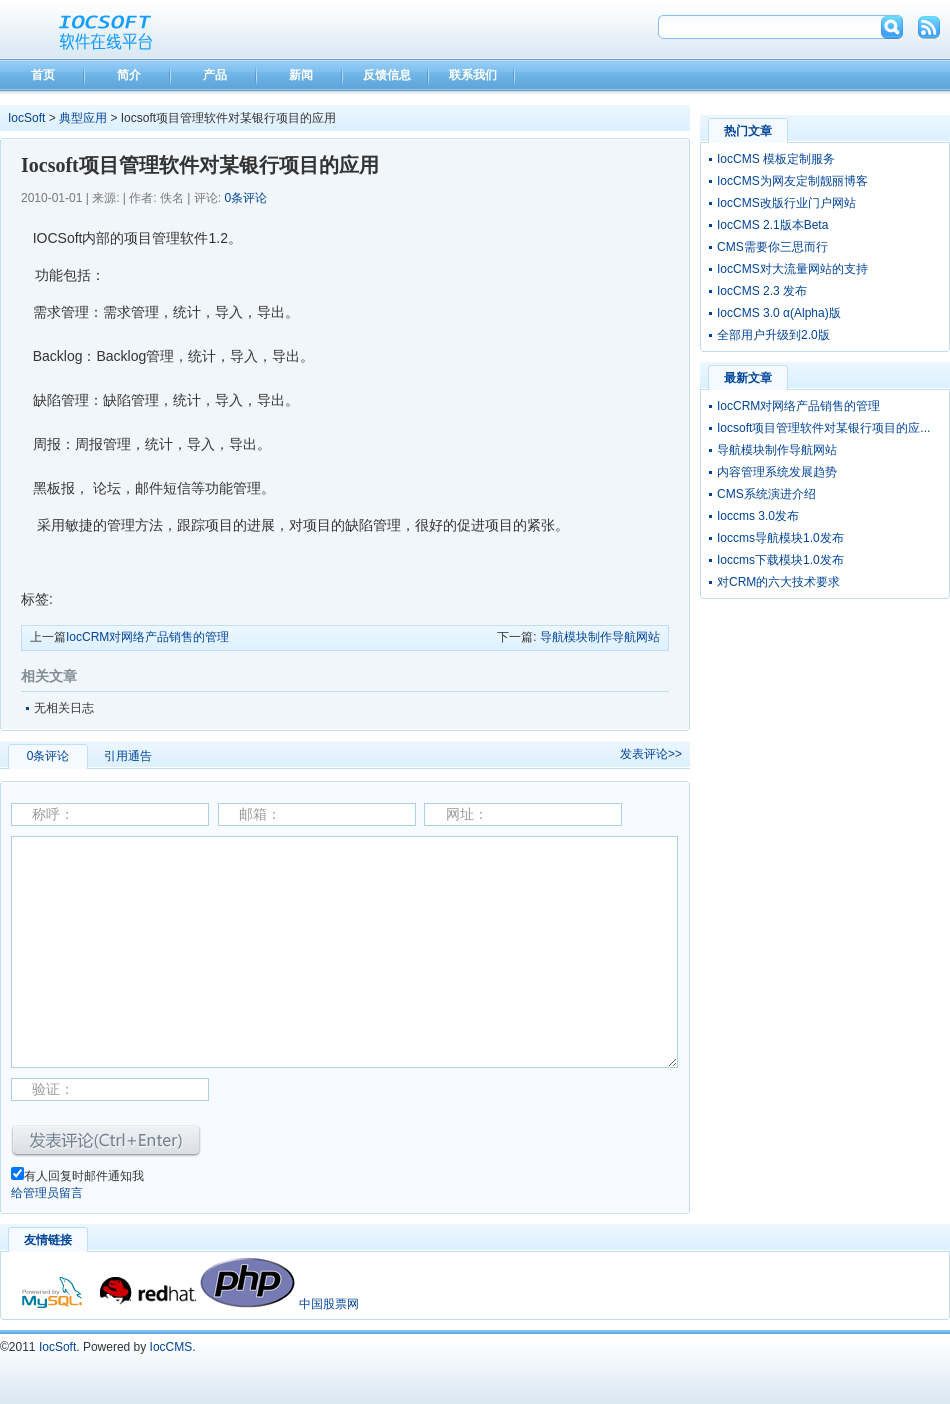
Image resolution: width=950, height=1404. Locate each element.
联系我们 (473, 75)
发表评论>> (651, 754)
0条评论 (245, 198)
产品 (215, 75)
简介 (129, 75)
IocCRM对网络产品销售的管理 (147, 637)
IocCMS (171, 1347)
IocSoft (26, 118)
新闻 (301, 75)
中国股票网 (329, 1304)
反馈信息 (387, 75)
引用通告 (128, 756)
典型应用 (83, 118)
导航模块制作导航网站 (600, 637)
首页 (43, 75)
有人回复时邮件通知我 (84, 1176)
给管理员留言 (47, 1193)
